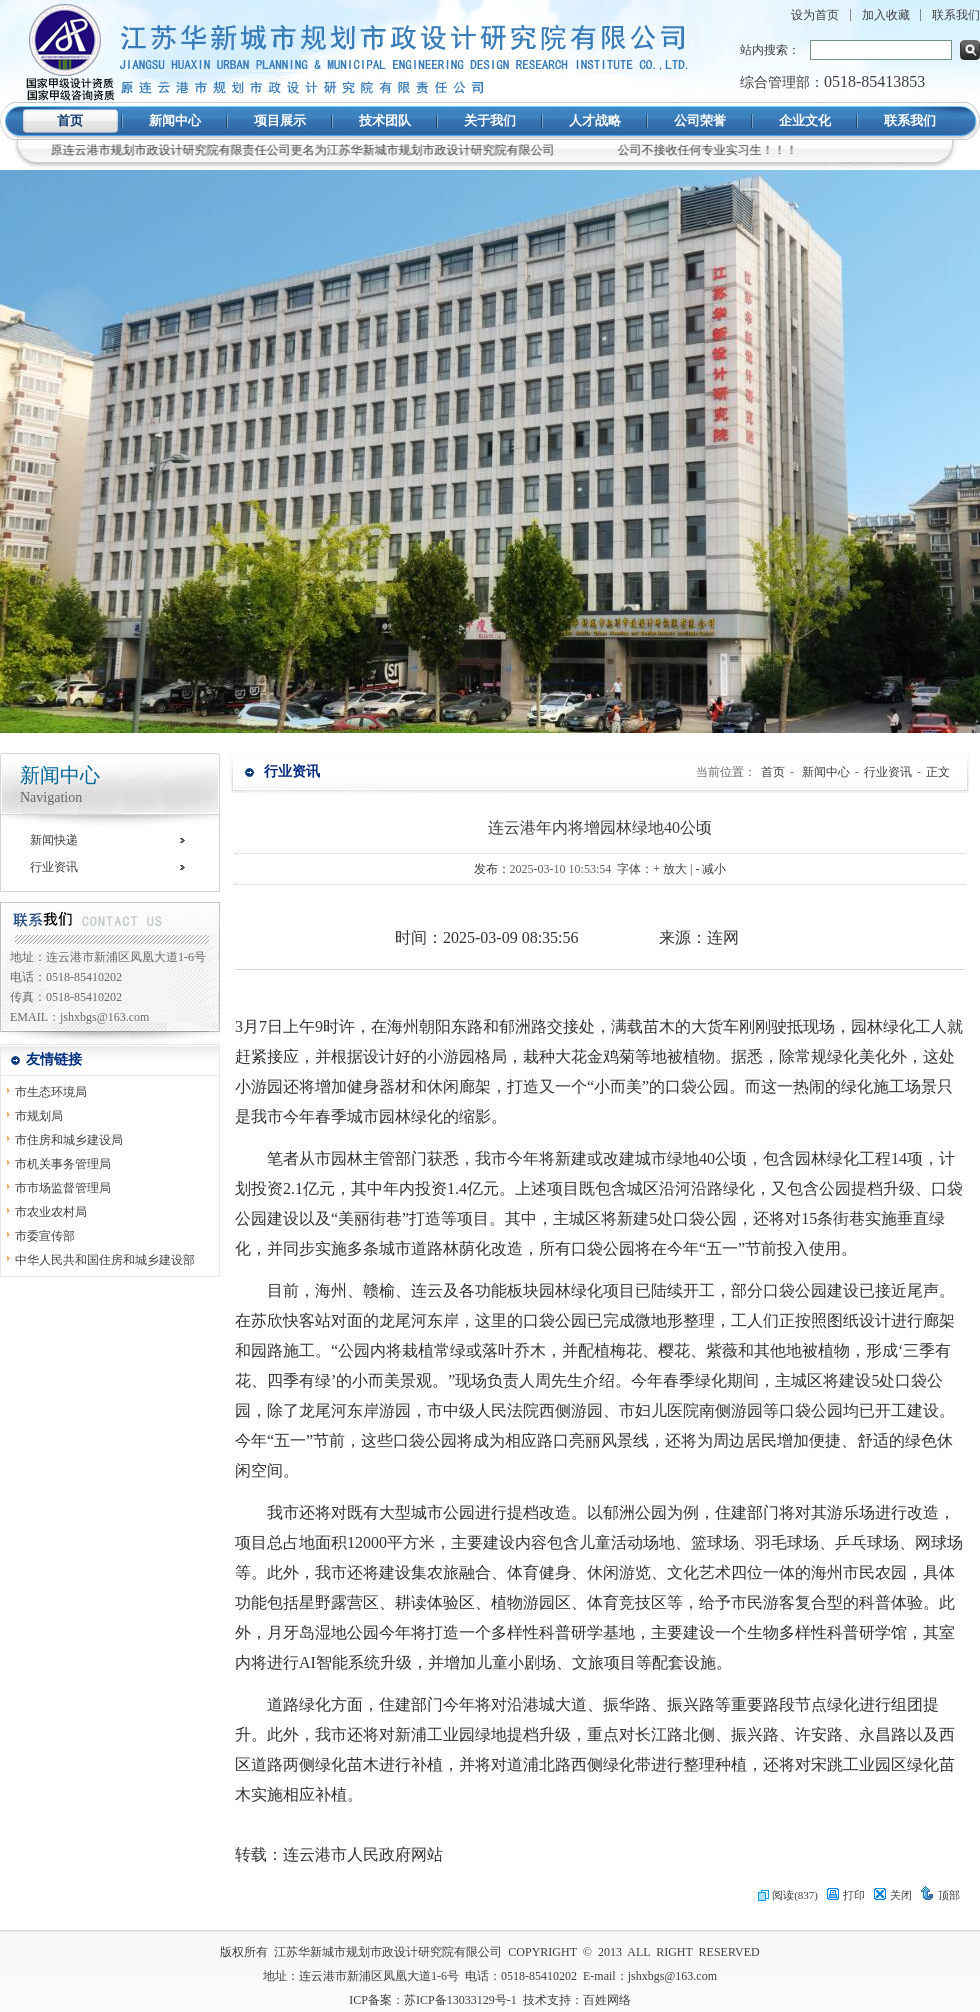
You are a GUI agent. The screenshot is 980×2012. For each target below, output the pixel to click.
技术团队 (385, 120)
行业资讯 (54, 867)
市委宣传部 (45, 1236)
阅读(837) (788, 1895)
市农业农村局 (51, 1212)
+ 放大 (670, 869)
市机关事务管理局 (63, 1164)
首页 (70, 120)
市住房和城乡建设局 (69, 1140)
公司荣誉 (700, 120)
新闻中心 (175, 120)
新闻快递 (54, 840)
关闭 (892, 1895)
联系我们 (956, 15)
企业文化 (805, 120)
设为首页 (815, 15)
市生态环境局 (51, 1092)
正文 (938, 772)
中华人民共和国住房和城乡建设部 (105, 1260)
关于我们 (490, 120)
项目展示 (280, 120)
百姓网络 (607, 2000)
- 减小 (710, 869)
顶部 (940, 1895)
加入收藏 (886, 15)
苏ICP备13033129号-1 (460, 2000)
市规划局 (39, 1116)
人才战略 (595, 120)
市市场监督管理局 (63, 1188)
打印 (845, 1895)
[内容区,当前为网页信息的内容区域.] (600, 1426)
